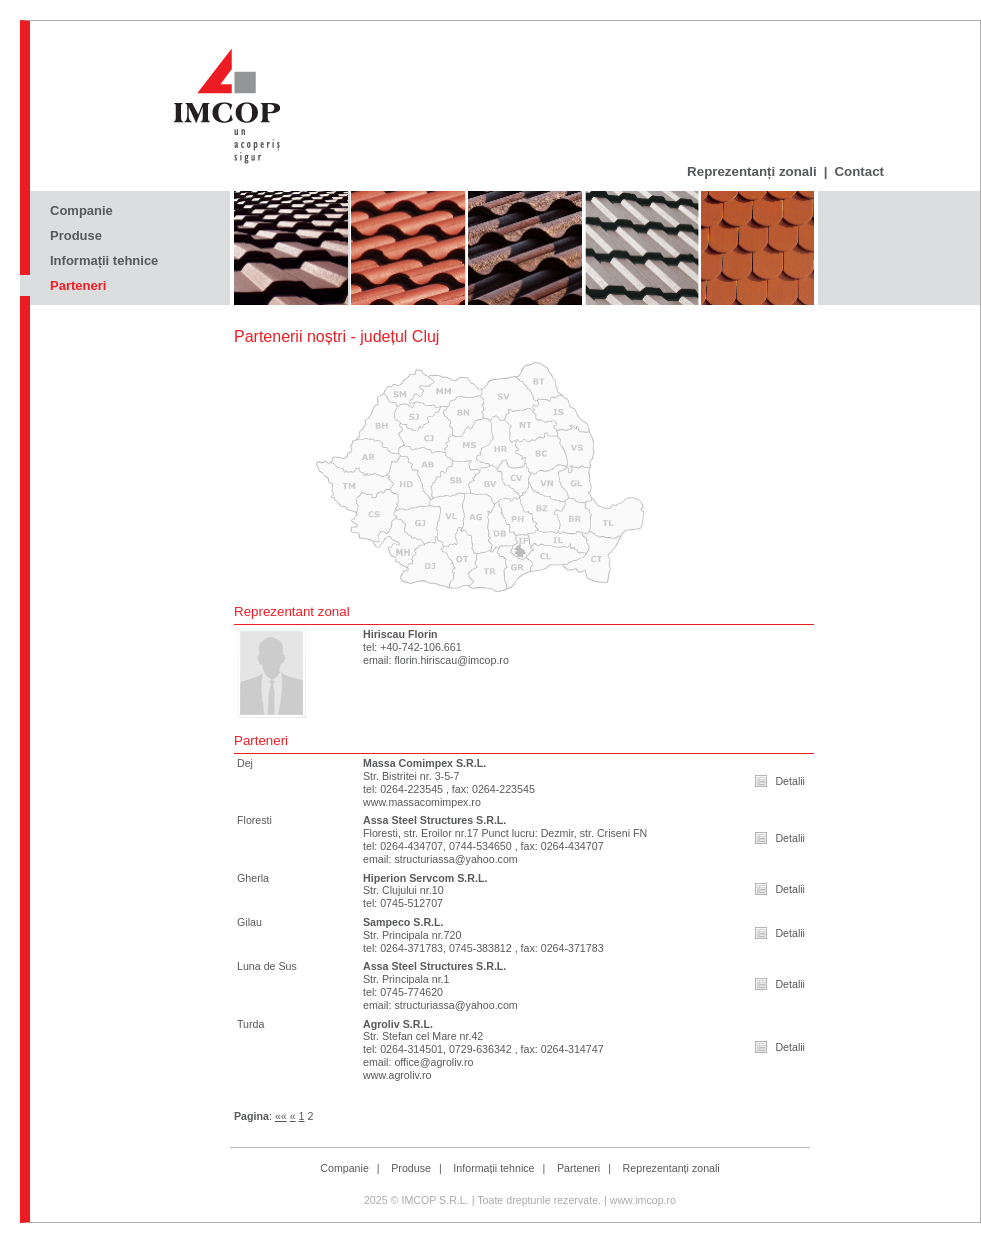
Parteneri (78, 285)
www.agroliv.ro (397, 1075)
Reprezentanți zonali (752, 171)
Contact (859, 171)
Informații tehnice (104, 260)
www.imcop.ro (643, 1200)
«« (281, 1116)
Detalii (790, 781)
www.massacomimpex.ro (422, 802)
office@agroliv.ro (433, 1062)
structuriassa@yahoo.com (455, 859)
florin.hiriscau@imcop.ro (451, 660)
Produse (76, 235)
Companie (81, 210)
